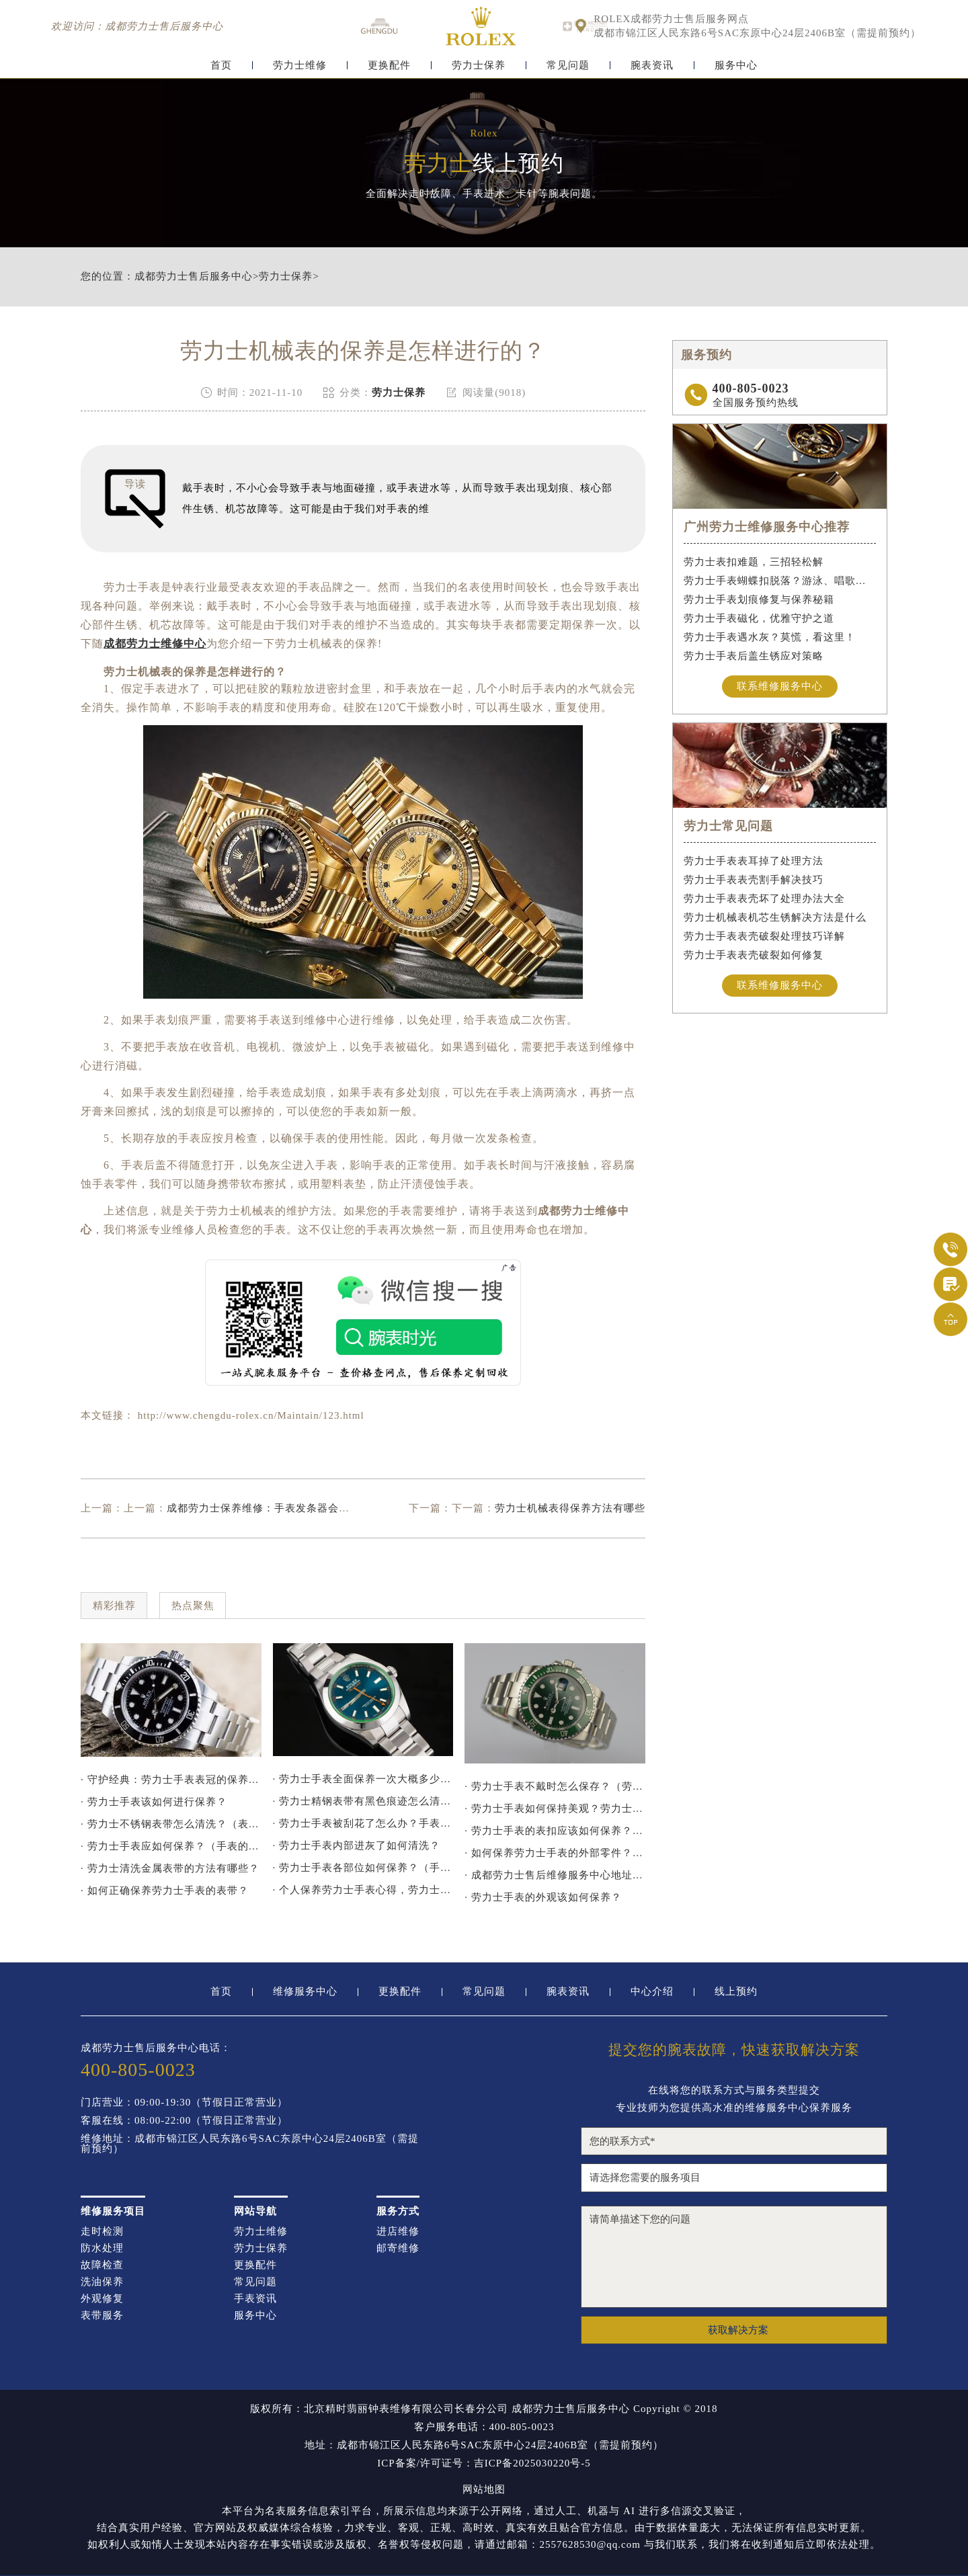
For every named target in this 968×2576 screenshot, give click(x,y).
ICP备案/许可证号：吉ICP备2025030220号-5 (483, 2463)
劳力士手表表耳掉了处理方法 (753, 861)
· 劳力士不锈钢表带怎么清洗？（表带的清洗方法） (171, 1824)
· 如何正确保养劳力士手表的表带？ (165, 1890)
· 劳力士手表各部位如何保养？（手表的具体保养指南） (363, 1867)
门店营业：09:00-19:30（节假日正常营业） (184, 2102)
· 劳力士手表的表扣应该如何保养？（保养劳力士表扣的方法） (555, 1830)
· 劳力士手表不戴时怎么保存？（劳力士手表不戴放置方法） (555, 1786)
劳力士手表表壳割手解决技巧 (753, 879)
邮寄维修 (397, 2248)
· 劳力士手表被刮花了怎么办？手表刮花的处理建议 (363, 1823)
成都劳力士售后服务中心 (193, 277)
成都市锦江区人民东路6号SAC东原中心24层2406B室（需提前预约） (757, 33)
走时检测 (102, 2232)
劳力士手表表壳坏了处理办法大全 (764, 898)
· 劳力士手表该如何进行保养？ (154, 1801)
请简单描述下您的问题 (734, 2257)
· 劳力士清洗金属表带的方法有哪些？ (170, 1868)
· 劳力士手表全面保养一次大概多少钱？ (363, 1779)
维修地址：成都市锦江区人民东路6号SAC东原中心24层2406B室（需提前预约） (250, 2144)
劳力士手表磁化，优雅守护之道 (759, 618)
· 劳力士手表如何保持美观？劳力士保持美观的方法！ (555, 1808)
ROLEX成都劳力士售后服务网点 (671, 19)
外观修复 (102, 2299)
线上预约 (736, 1992)
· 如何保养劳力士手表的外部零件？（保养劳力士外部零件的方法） (555, 1852)
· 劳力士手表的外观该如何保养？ (543, 1897)
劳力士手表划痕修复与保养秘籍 (759, 599)
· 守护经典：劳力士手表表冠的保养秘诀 (171, 1779)
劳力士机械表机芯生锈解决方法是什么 (775, 917)
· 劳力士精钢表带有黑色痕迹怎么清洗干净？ (363, 1801)
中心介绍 (652, 1992)
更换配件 (389, 65)
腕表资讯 (652, 65)
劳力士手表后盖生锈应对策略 (753, 656)
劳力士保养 (479, 65)
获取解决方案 (738, 2330)
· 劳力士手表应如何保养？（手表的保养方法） (171, 1846)
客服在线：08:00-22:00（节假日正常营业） (184, 2121)
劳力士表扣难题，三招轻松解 (753, 561)
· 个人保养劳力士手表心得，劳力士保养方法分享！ (363, 1889)
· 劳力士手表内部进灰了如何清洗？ (357, 1845)
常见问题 (568, 65)
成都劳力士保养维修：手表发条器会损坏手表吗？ (285, 1508)
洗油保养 (102, 2282)
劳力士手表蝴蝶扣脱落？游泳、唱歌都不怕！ (780, 580)
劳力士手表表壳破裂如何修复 (753, 955)
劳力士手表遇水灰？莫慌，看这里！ (770, 637)
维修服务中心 (305, 1992)
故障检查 (102, 2265)
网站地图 (484, 2490)
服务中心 (736, 65)
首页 (221, 65)
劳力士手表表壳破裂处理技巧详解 (764, 936)
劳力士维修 (300, 65)
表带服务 (102, 2316)
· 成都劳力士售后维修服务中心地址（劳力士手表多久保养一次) (555, 1875)
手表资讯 (255, 2299)
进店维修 (397, 2232)
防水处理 (102, 2248)
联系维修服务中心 (780, 686)
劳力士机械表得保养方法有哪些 (570, 1508)
